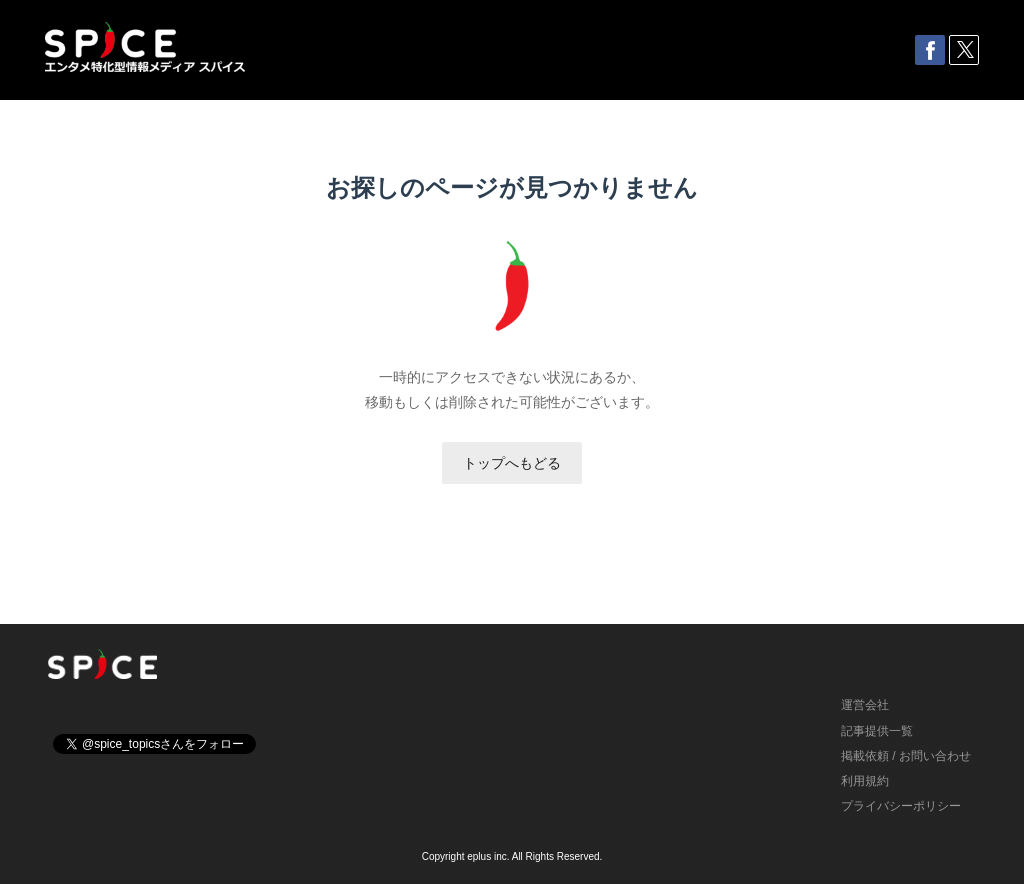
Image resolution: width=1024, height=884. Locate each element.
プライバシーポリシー (901, 806)
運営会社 (865, 705)
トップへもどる (512, 463)
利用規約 (865, 781)
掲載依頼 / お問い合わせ (906, 756)
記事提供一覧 (877, 731)
